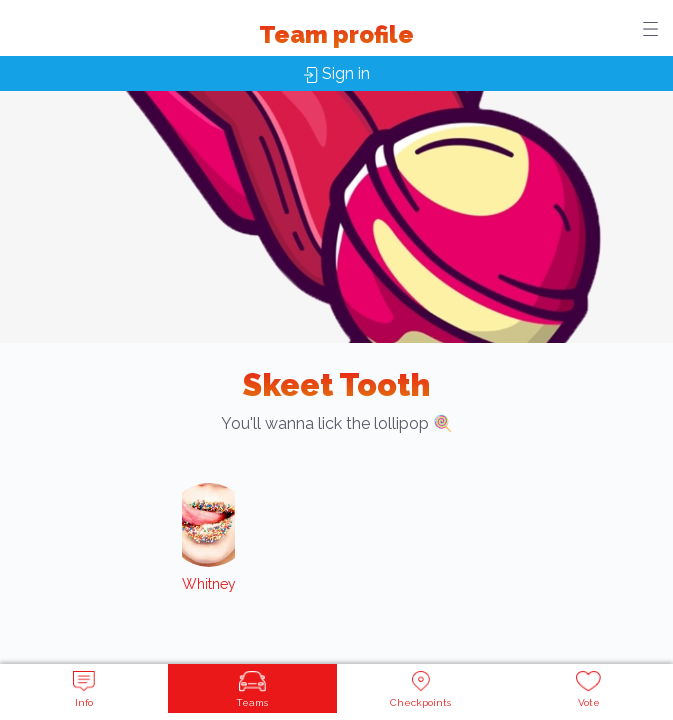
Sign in (337, 73)
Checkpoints (420, 689)
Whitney (209, 584)
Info (84, 689)
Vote (588, 689)
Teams (252, 689)
